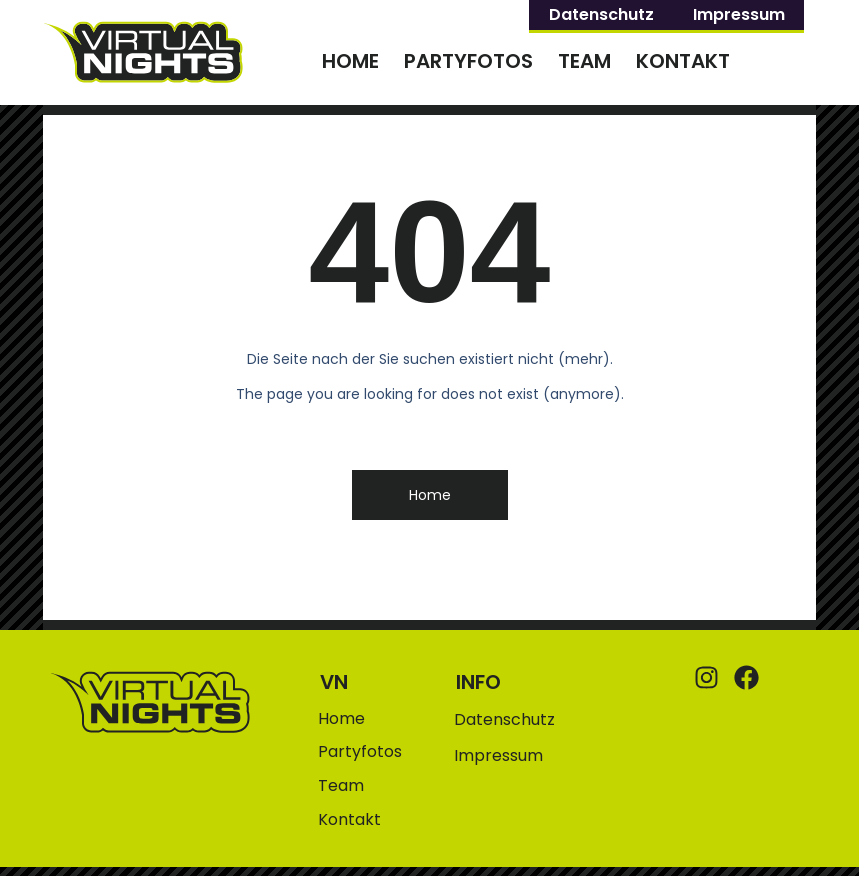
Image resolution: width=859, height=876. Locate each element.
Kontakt (683, 61)
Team (584, 61)
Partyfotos (468, 61)
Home (350, 61)
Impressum (739, 14)
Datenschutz (601, 14)
